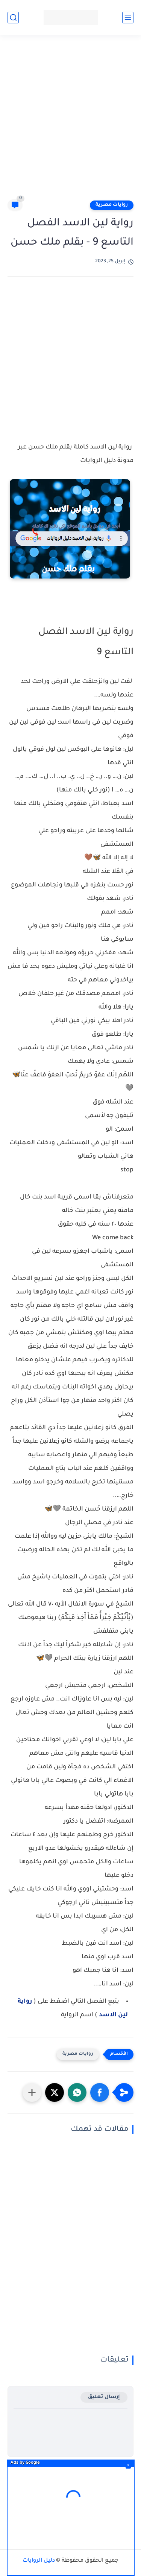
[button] (99, 2092)
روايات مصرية (112, 205)
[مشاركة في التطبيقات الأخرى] (32, 2092)
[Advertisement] (70, 120)
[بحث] (13, 17)
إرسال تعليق (104, 2397)
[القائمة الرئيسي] (127, 17)
